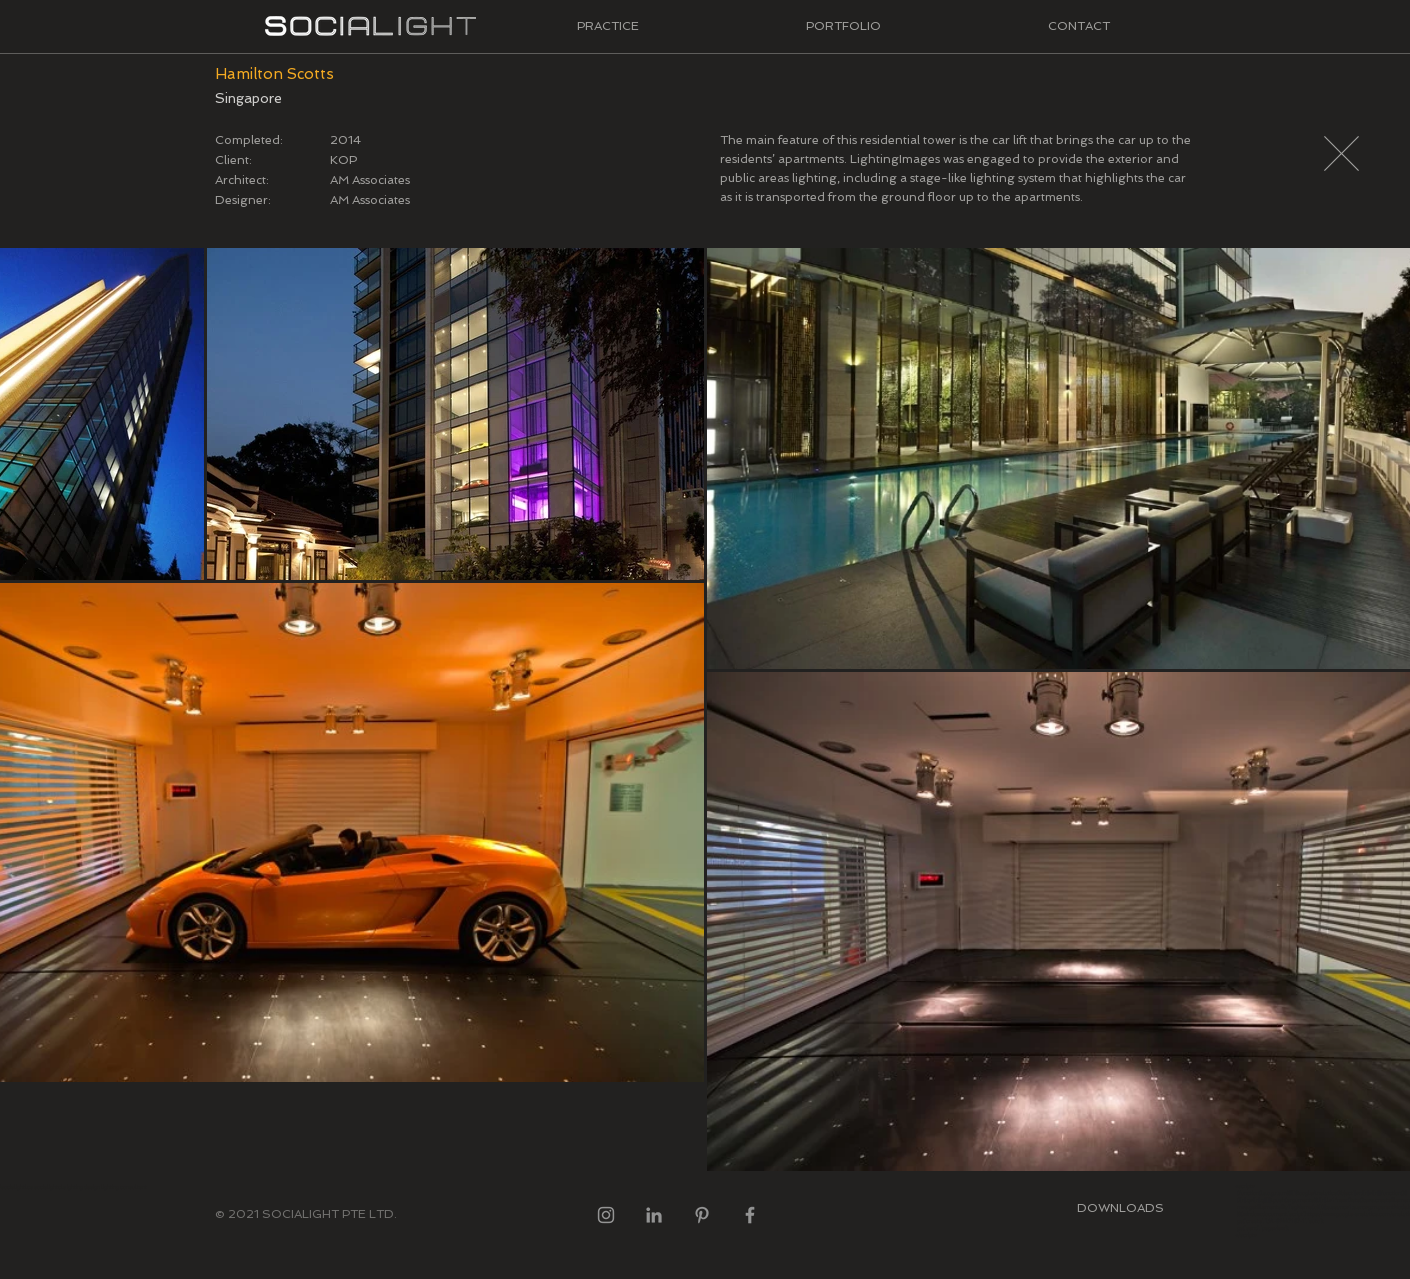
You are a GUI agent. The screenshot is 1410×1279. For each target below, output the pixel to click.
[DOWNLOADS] (1120, 1208)
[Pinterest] (702, 1215)
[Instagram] (606, 1215)
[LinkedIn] (654, 1215)
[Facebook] (750, 1215)
